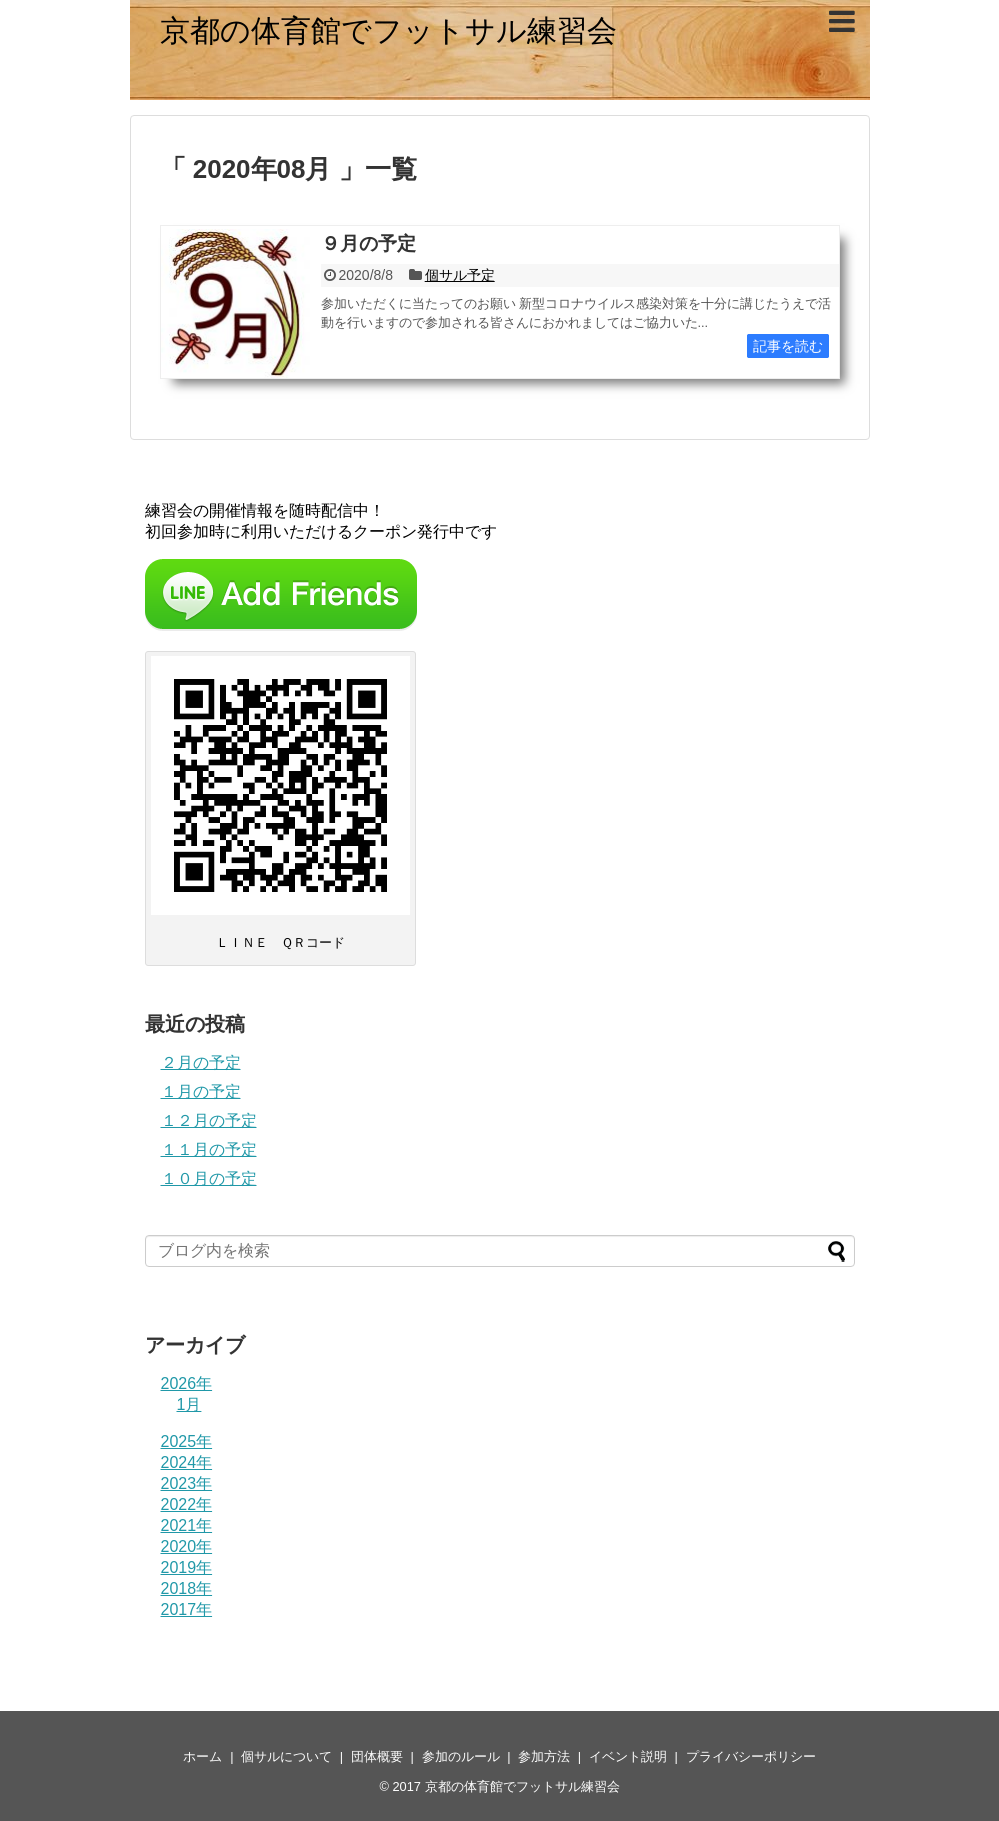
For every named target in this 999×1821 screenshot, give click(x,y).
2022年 (187, 1504)
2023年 (187, 1483)
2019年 (187, 1567)
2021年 (187, 1525)
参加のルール (461, 1756)
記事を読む (788, 346)
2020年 (187, 1546)
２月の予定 (201, 1062)
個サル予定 (460, 275)
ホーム (202, 1756)
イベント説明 (628, 1756)
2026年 (187, 1383)
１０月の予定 (209, 1178)
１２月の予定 (209, 1120)
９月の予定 (368, 243)
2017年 (187, 1609)
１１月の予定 (209, 1149)
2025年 (187, 1441)
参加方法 (544, 1756)
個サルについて (286, 1756)
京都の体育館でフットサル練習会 (388, 30)
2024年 (187, 1462)
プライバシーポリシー (751, 1756)
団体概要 (377, 1756)
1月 (189, 1404)
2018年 (187, 1588)
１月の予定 (201, 1091)
